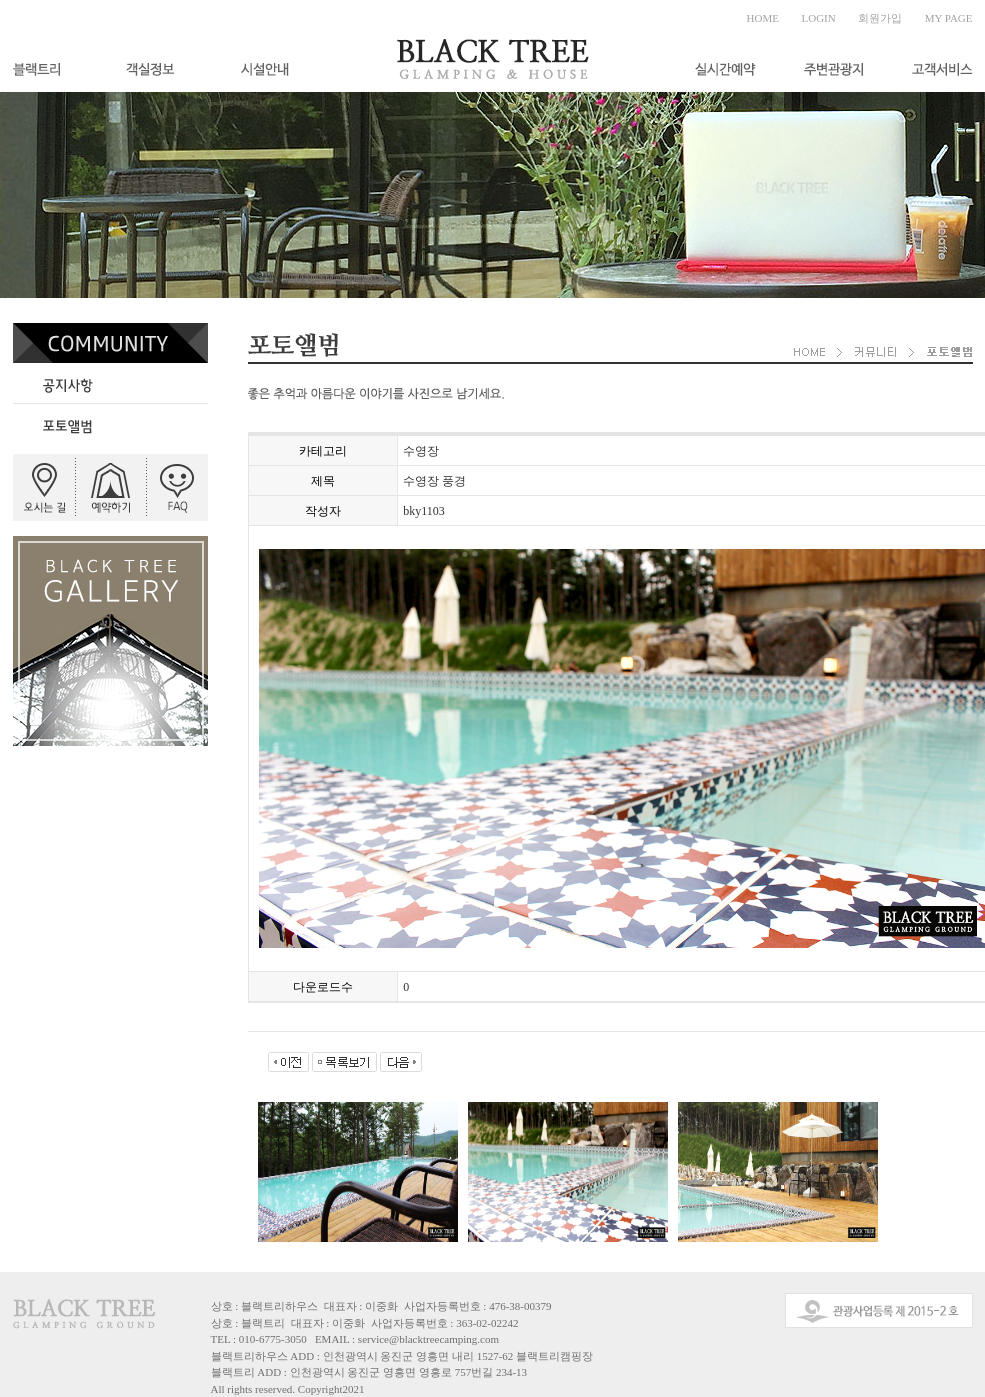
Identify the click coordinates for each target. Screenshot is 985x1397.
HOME (763, 18)
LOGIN (819, 18)
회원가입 (880, 18)
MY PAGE (949, 18)
